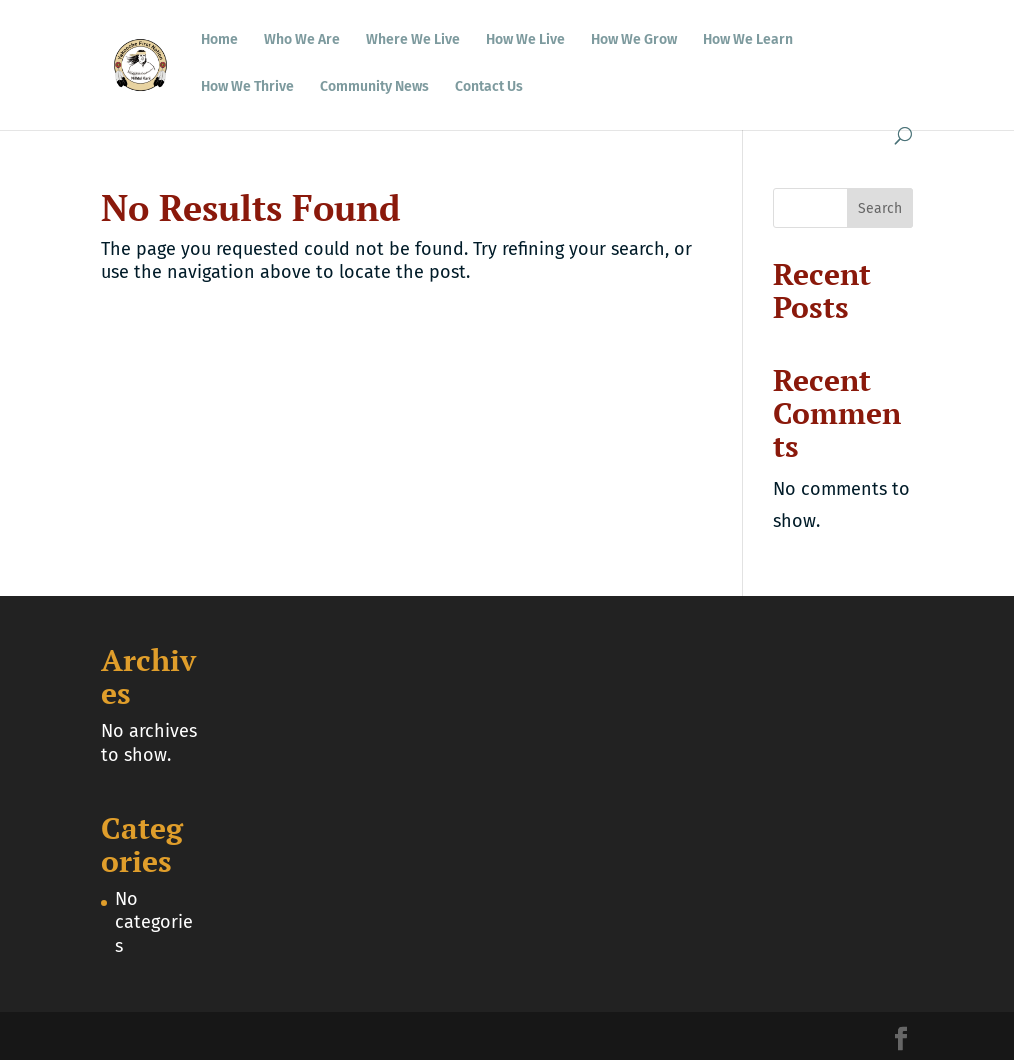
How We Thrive (247, 87)
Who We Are (302, 40)
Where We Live (413, 40)
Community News (374, 87)
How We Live (525, 40)
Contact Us (489, 87)
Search (880, 208)
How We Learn (748, 40)
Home (219, 40)
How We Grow (634, 40)
